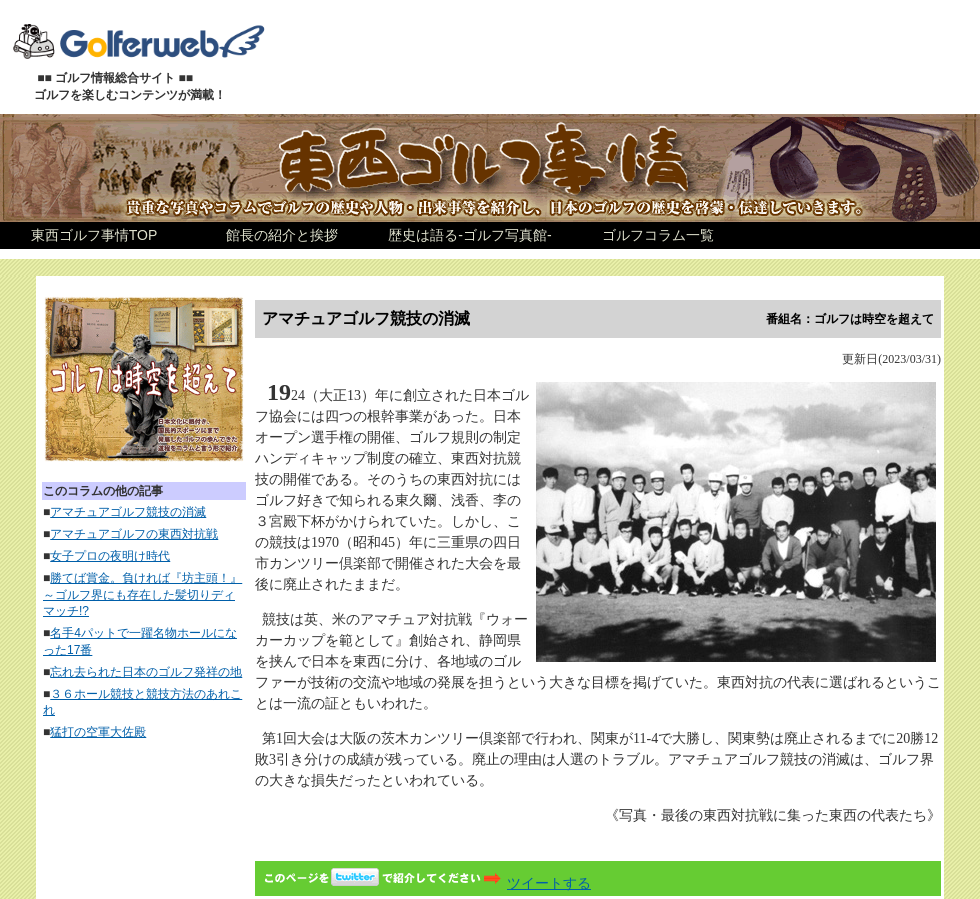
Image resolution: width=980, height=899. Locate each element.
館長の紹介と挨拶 (282, 235)
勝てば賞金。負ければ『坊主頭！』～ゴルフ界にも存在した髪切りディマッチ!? (142, 595)
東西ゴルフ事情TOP (94, 235)
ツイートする (424, 883)
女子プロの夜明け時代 (110, 556)
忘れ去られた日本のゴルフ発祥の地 (146, 672)
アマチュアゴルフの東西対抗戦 (134, 534)
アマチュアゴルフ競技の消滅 (128, 512)
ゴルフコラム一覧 (658, 235)
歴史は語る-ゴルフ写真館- (469, 235)
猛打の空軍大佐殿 (98, 732)
